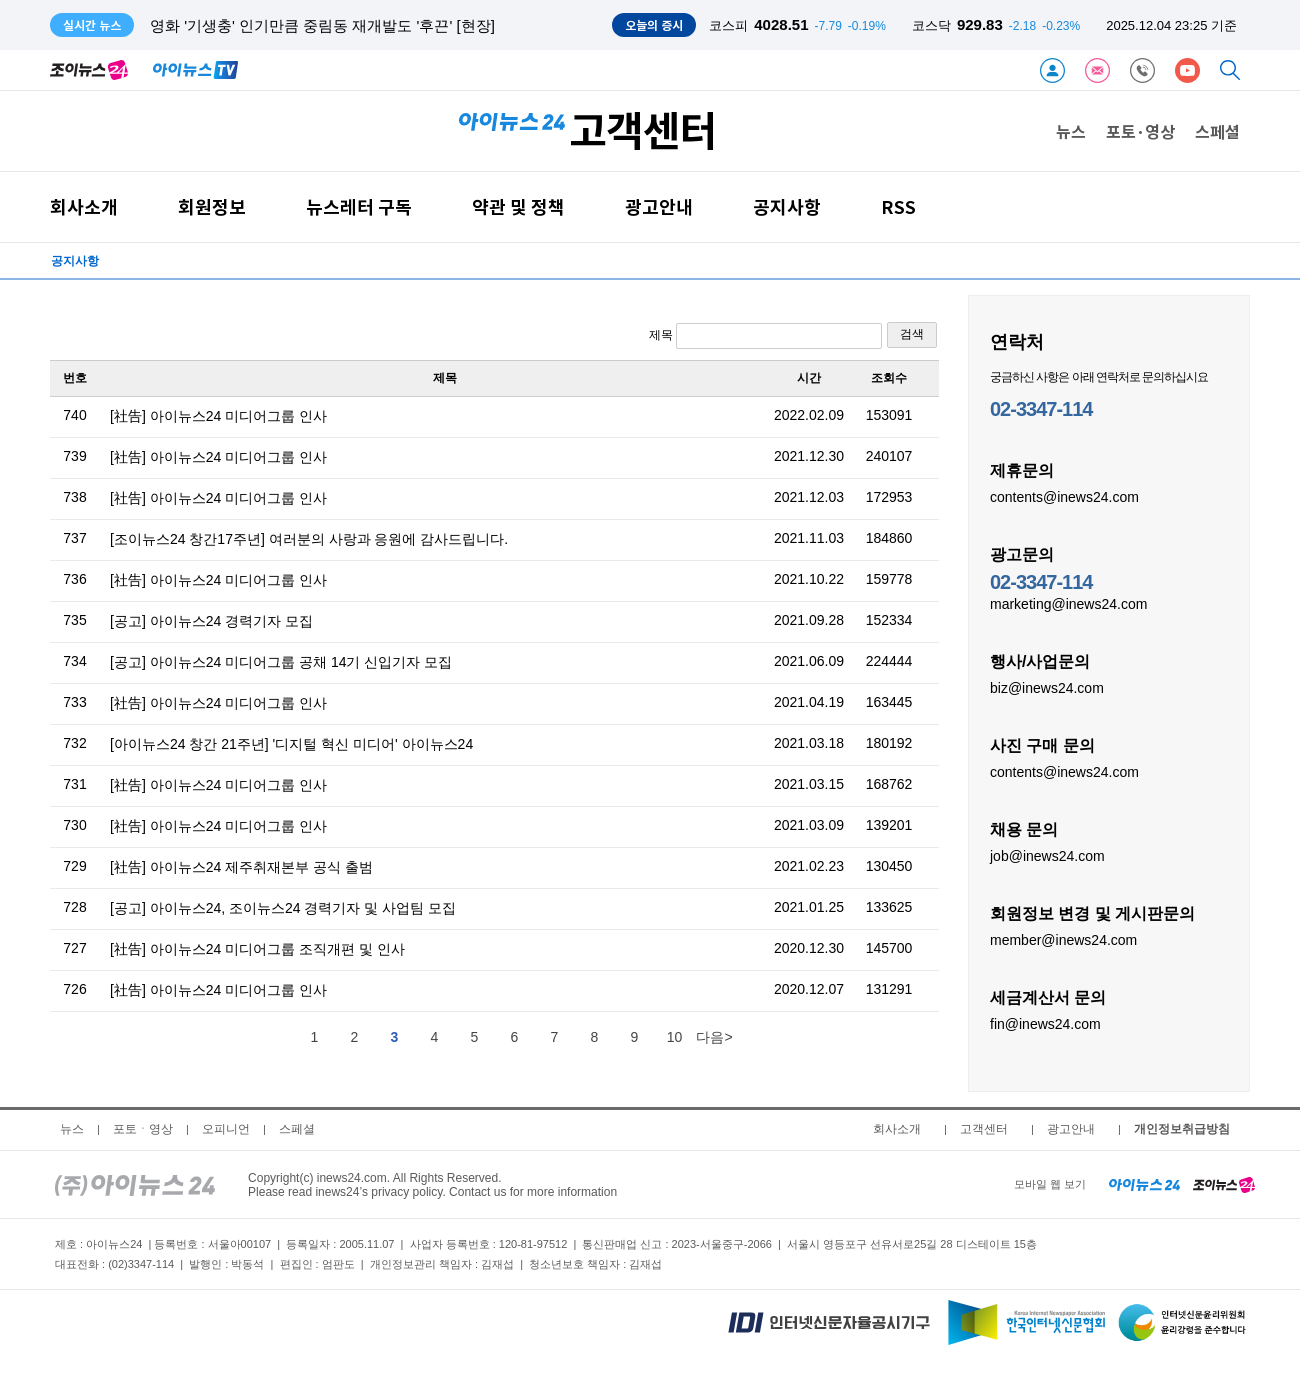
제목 (765, 336)
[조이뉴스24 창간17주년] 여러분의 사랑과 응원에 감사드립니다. (309, 539)
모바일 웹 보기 (1050, 1184)
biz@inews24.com (1047, 687)
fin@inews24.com (1045, 1023)
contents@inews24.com (1064, 496)
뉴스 (1071, 131)
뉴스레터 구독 (359, 206)
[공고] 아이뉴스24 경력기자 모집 (211, 621)
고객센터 (984, 1129)
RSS (898, 206)
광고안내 (659, 206)
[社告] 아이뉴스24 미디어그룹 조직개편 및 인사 (257, 949)
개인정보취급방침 (1182, 1129)
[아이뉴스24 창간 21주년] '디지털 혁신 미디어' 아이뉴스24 (291, 744)
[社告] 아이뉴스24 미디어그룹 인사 (218, 416)
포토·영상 (1140, 131)
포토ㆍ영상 (143, 1129)
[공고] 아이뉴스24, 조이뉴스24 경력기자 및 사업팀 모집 (283, 908)
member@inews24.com (1063, 939)
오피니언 (226, 1129)
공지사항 (787, 206)
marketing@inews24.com (1068, 603)
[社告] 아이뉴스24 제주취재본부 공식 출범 (241, 867)
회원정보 (212, 206)
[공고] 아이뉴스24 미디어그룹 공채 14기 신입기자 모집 (281, 662)
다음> (714, 1037)
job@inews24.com (1047, 855)
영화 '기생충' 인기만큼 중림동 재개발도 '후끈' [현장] (322, 25)
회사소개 (84, 206)
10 (675, 1037)
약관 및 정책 (518, 206)
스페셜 (1217, 131)
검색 (912, 334)
